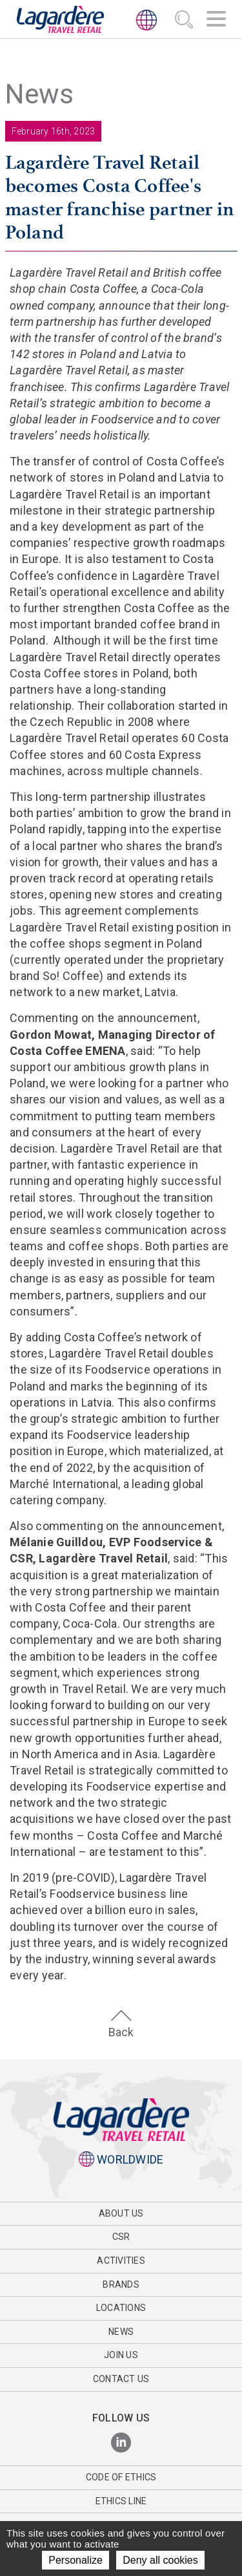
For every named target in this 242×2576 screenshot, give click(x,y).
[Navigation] (216, 20)
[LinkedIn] (121, 2443)
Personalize (75, 2560)
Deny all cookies (160, 2560)
